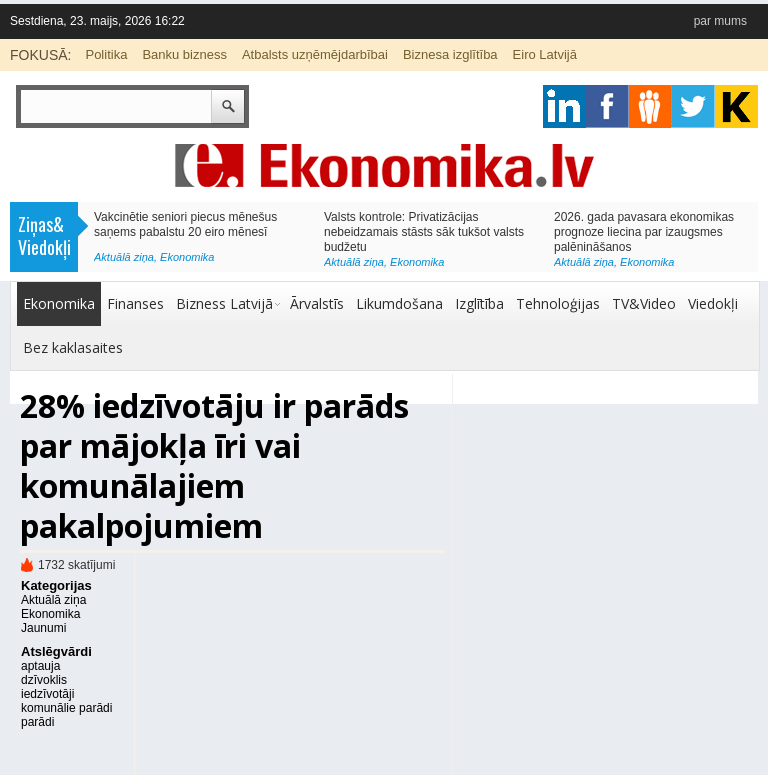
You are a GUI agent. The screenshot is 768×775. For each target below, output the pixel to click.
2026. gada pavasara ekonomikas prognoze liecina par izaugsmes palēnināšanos (644, 232)
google (564, 106)
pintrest (650, 106)
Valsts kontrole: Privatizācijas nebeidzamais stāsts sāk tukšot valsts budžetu (424, 232)
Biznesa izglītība (450, 54)
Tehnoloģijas (558, 303)
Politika (106, 54)
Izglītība (479, 303)
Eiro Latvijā (545, 54)
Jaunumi (43, 628)
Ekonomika (187, 257)
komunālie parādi (66, 708)
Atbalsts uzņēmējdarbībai (315, 54)
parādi (37, 722)
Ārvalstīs (317, 303)
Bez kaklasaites (73, 347)
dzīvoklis (44, 680)
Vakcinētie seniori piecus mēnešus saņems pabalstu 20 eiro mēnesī (185, 224)
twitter (693, 106)
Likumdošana (399, 303)
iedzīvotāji (47, 694)
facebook (607, 106)
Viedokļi (713, 303)
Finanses (135, 303)
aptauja (40, 666)
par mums (720, 21)
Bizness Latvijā (224, 303)
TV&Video (644, 303)
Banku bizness (184, 54)
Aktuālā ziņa (124, 257)
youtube (736, 106)
